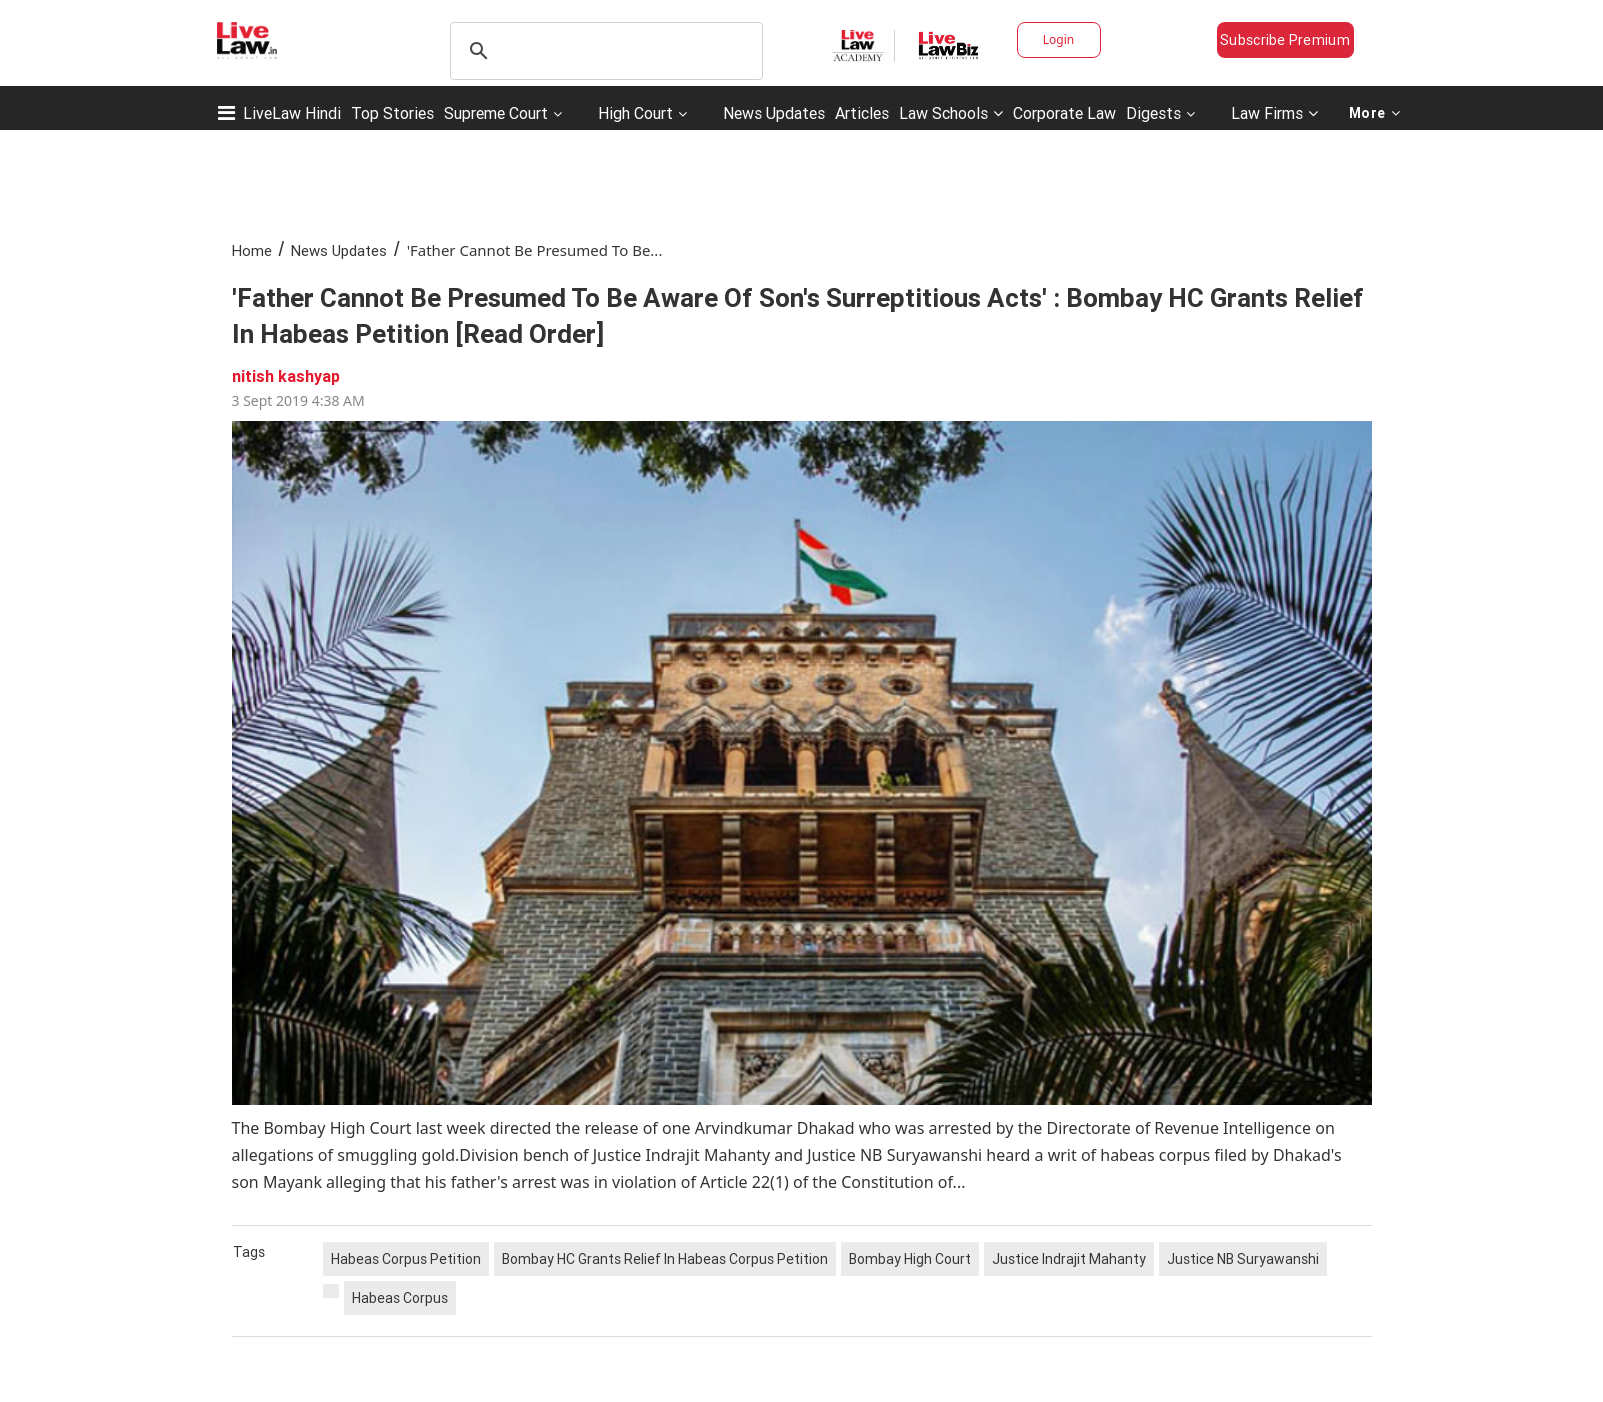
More (1375, 113)
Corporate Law (1064, 113)
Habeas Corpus (400, 1298)
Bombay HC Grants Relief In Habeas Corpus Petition (665, 1259)
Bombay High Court (910, 1259)
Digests (1153, 113)
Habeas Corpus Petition (406, 1259)
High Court (635, 113)
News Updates (774, 113)
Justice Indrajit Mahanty (1069, 1259)
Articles (862, 113)
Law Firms (1274, 113)
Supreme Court (496, 113)
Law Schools (951, 113)
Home (252, 250)
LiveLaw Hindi (292, 113)
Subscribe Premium (1285, 40)
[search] (603, 51)
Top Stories (392, 113)
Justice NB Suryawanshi (1243, 1259)
